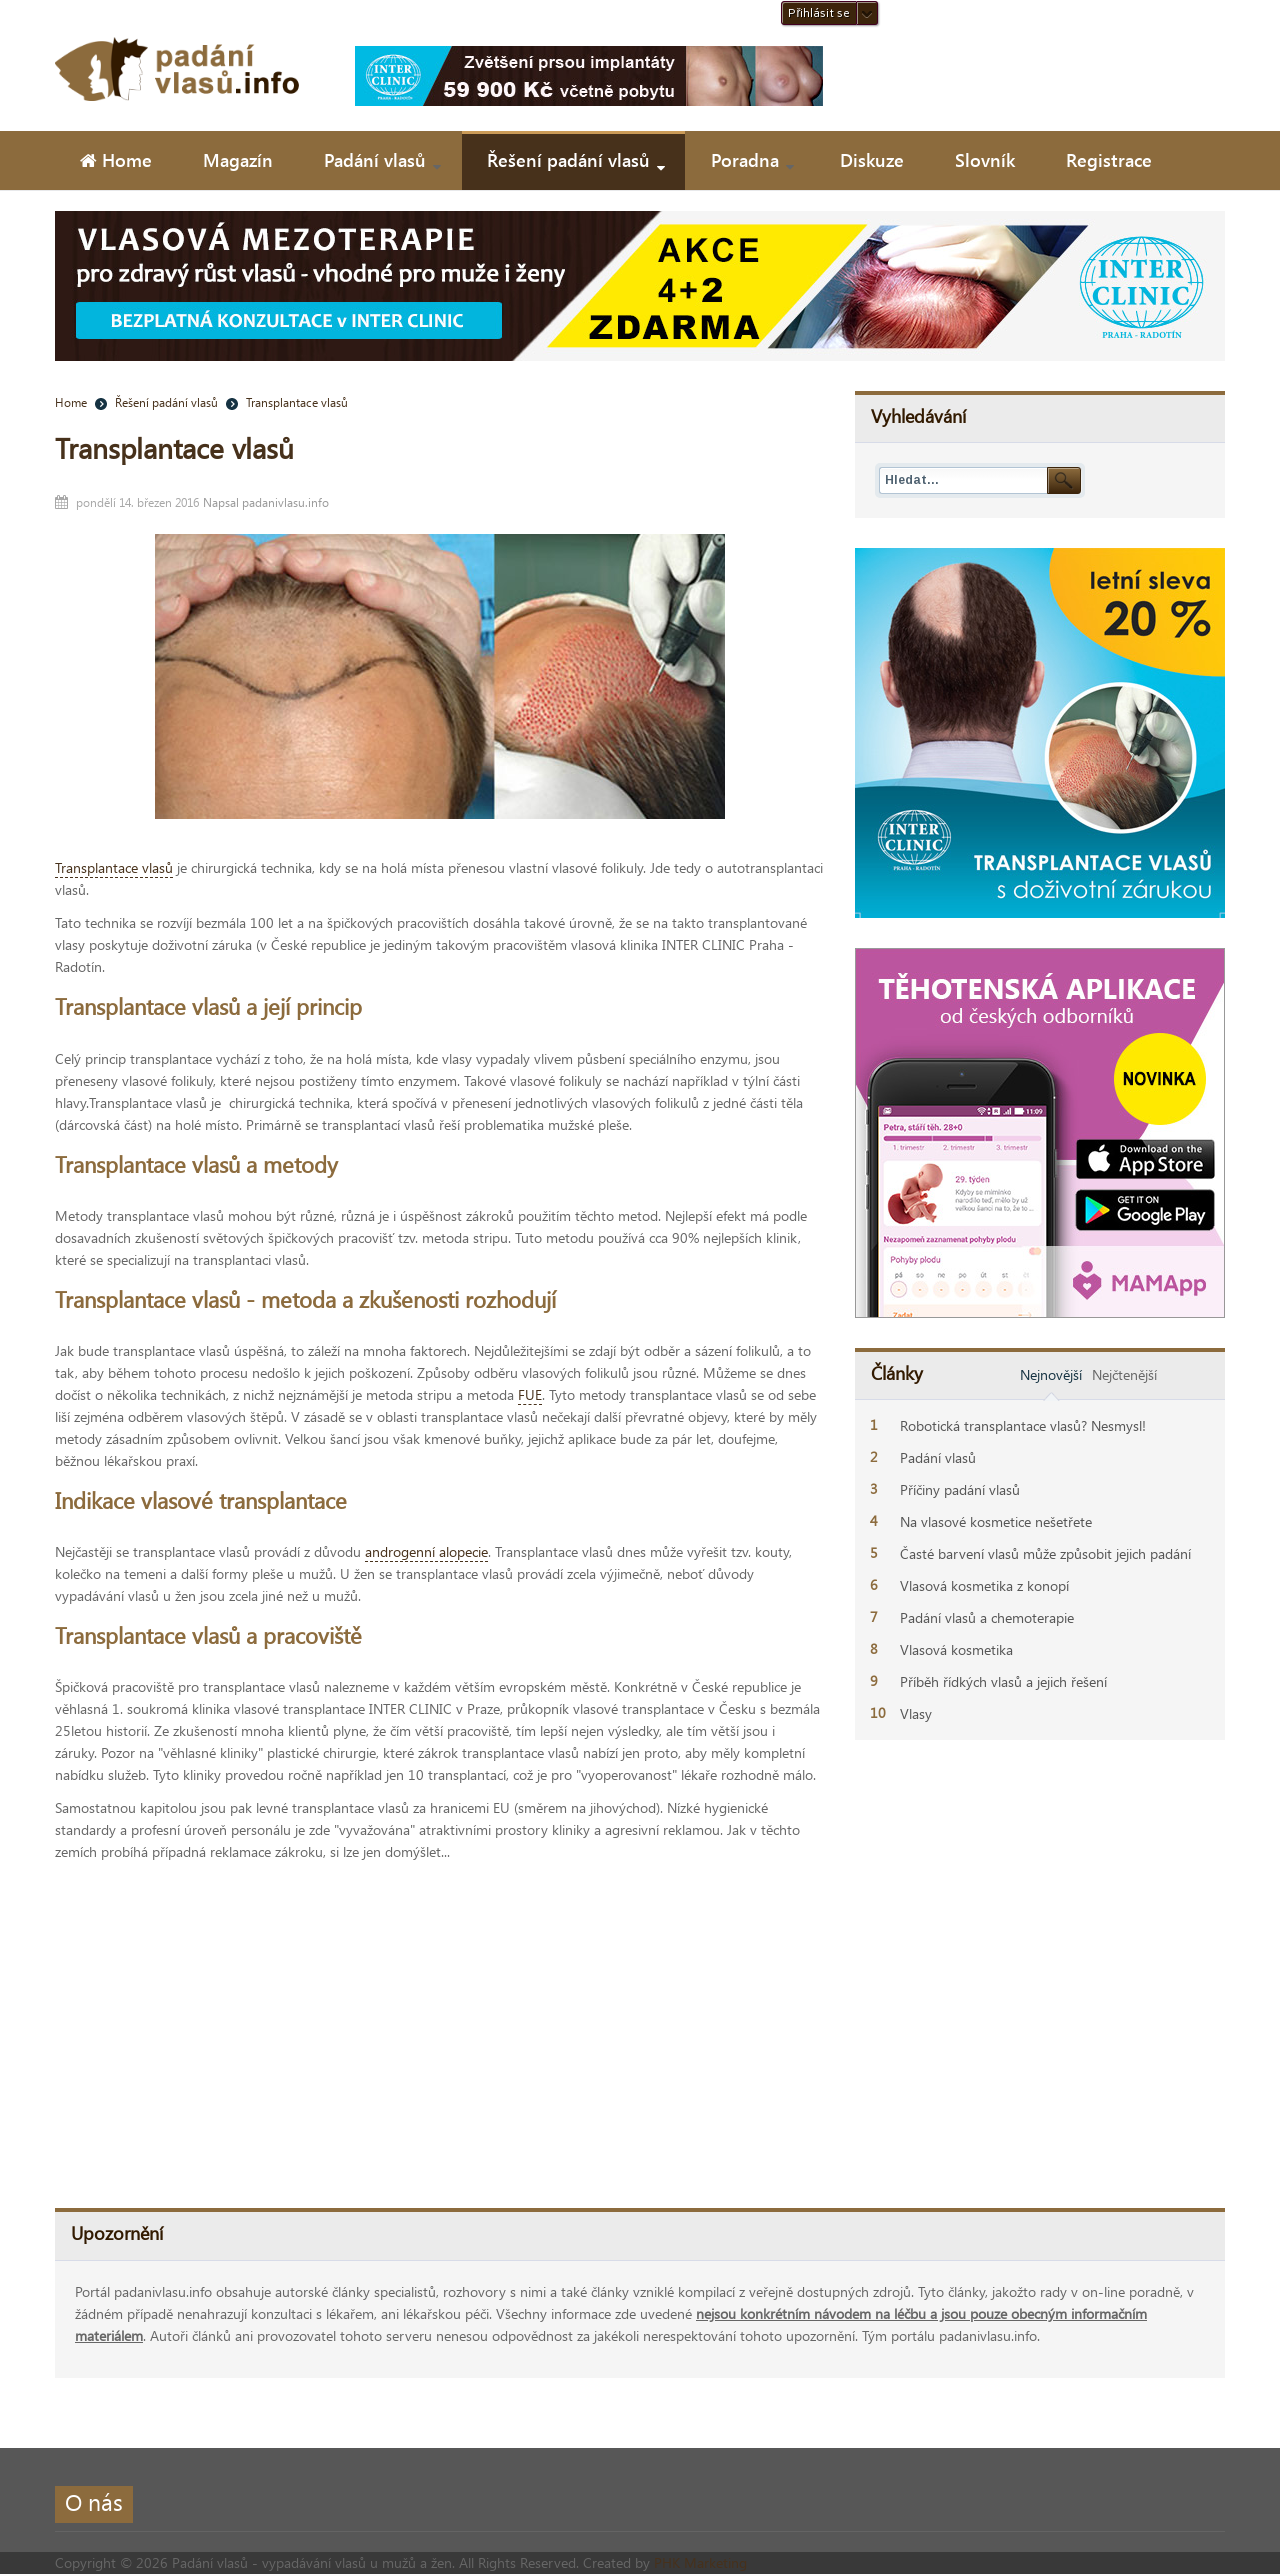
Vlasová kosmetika (956, 1649)
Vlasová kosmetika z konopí (984, 1585)
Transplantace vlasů (174, 447)
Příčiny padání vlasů (960, 1489)
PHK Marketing (700, 2562)
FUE (530, 1394)
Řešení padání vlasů (166, 402)
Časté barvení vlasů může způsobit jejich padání (1045, 1553)
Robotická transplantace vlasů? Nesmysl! (1023, 1425)
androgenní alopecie (426, 1551)
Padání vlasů (938, 1457)
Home (71, 402)
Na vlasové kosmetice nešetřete (996, 1521)
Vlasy (916, 1713)
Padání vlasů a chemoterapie (987, 1617)
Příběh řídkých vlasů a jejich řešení (1003, 1681)
